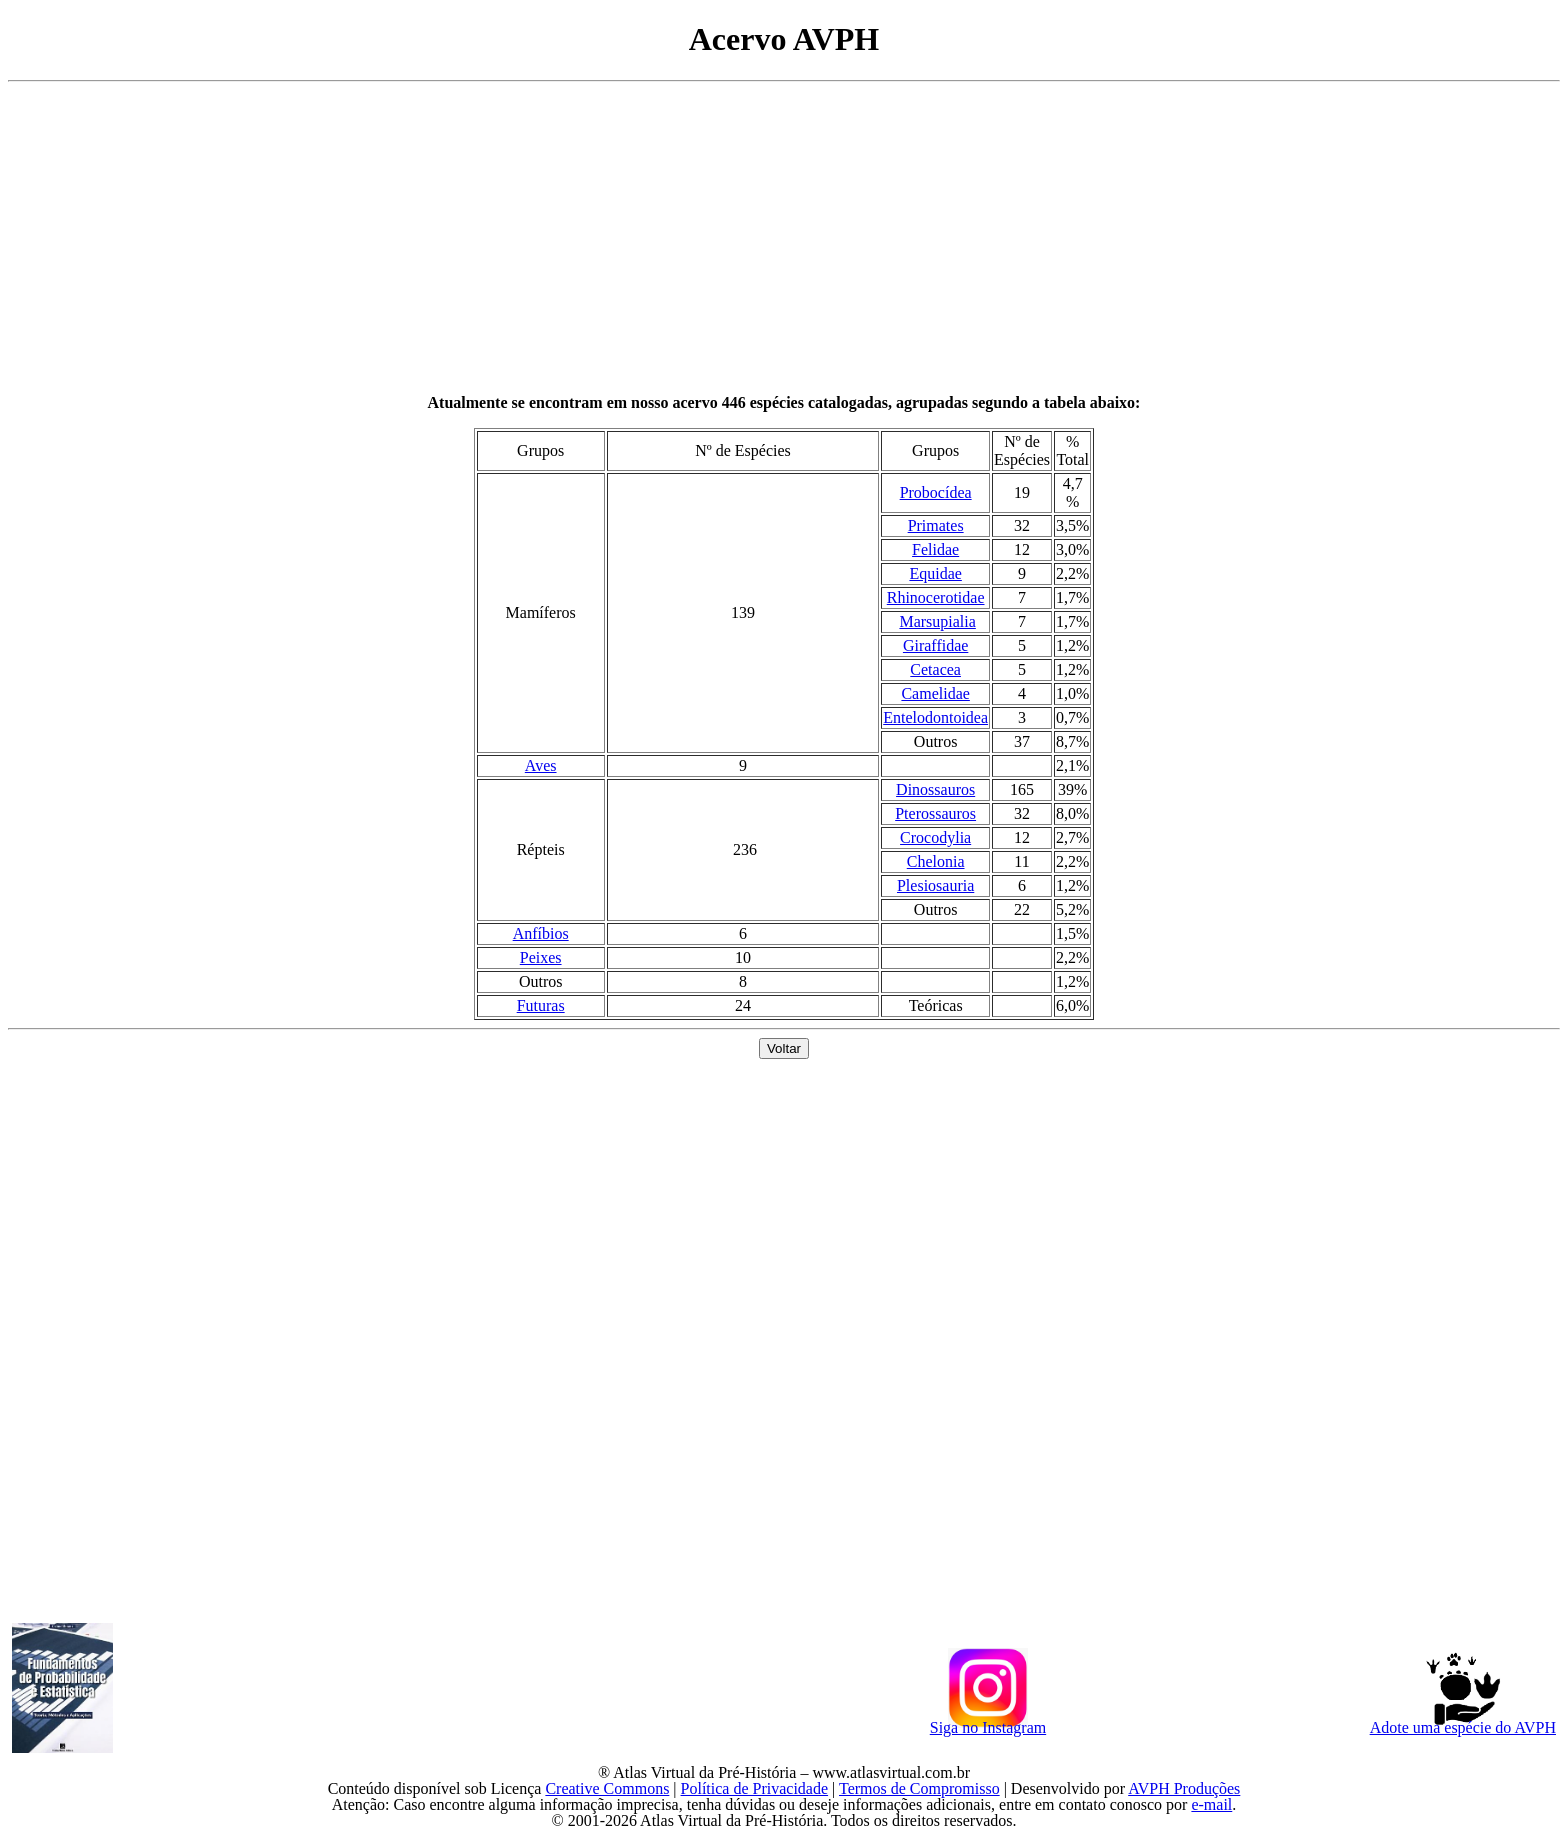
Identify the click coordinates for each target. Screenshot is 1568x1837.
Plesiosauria (935, 885)
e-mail (1211, 1804)
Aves (541, 765)
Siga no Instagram (988, 1725)
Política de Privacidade (755, 1788)
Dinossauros (935, 789)
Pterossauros (935, 813)
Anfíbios (541, 933)
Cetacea (935, 669)
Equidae (935, 573)
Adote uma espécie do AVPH (1463, 1725)
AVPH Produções (1184, 1788)
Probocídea (936, 492)
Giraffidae (935, 645)
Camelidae (935, 693)
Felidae (935, 549)
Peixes (541, 957)
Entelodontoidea (935, 717)
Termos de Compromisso (919, 1788)
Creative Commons (607, 1788)
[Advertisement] (784, 238)
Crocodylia (935, 837)
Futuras (541, 1005)
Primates (936, 525)
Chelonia (936, 861)
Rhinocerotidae (936, 597)
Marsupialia (937, 621)
